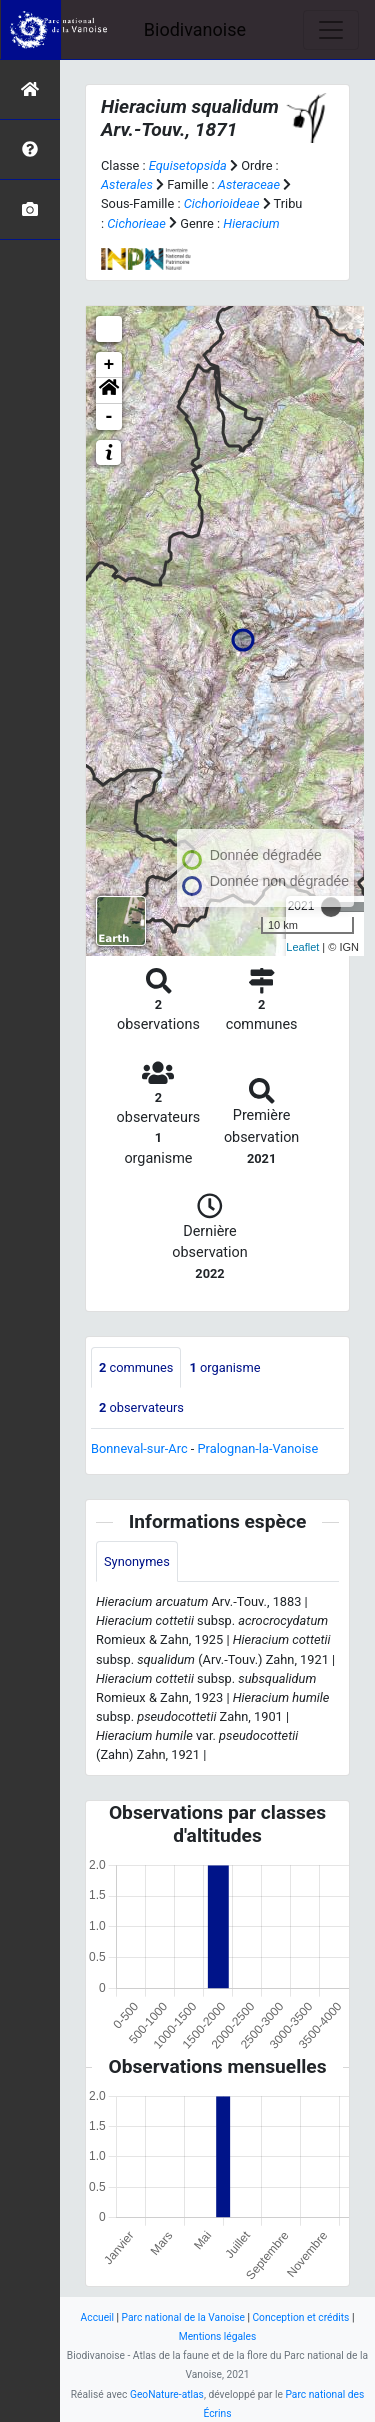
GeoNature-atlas (167, 2394)
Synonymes (137, 1561)
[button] (109, 391)
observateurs (141, 1407)
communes (136, 1367)
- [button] (109, 417)
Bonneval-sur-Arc (139, 1448)
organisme (224, 1367)
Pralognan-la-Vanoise (258, 1448)
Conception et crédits (300, 2317)
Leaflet (302, 947)
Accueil (97, 2317)
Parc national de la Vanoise (183, 2317)
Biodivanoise (195, 29)
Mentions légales (218, 2336)
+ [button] (109, 365)
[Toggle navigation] (331, 30)
